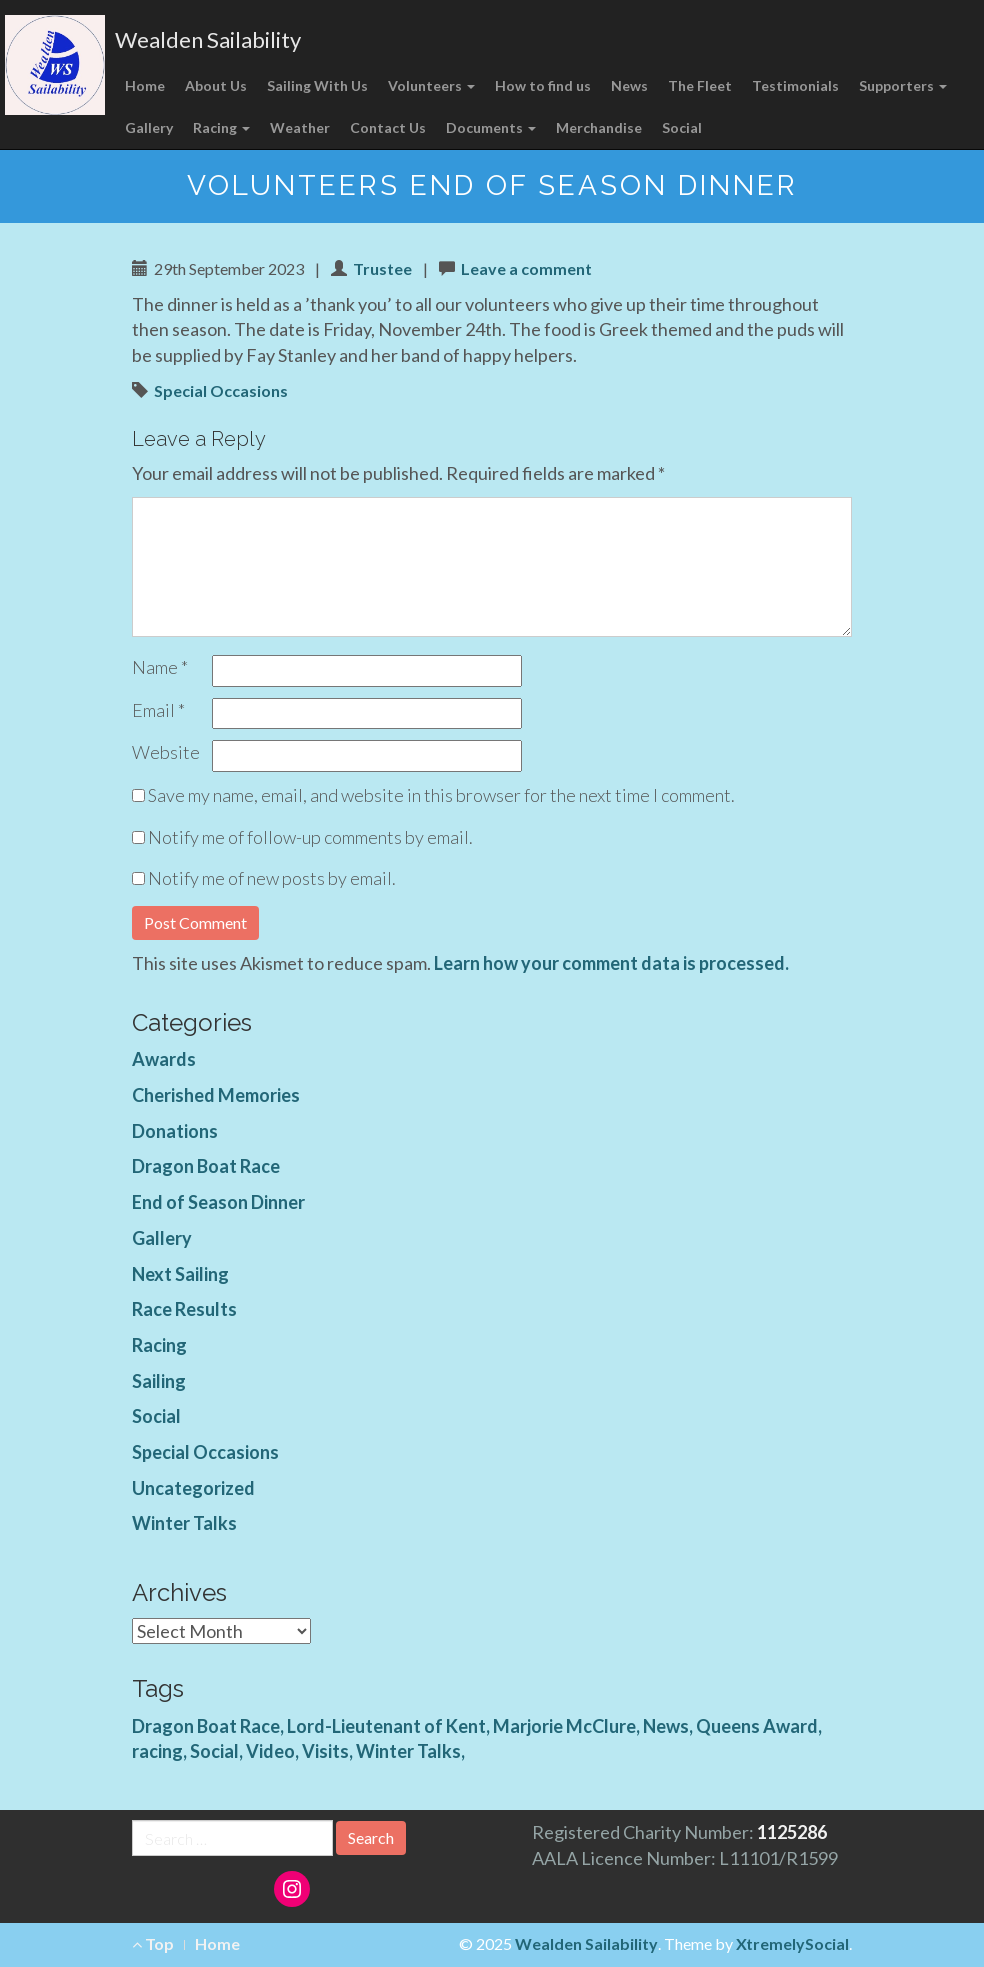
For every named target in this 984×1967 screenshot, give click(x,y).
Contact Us (388, 127)
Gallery (149, 127)
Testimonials (795, 85)
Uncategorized (193, 1488)
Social (682, 127)
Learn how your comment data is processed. (611, 963)
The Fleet (700, 85)
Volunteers (431, 85)
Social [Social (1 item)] (214, 1751)
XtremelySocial (792, 1943)
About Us (216, 85)
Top (153, 1943)
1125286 (792, 1832)
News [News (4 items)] (666, 1726)
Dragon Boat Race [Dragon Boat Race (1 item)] (206, 1726)
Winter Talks (184, 1523)
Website (166, 752)
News (629, 85)
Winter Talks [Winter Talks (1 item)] (408, 1751)
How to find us (543, 85)
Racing (221, 127)
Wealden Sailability (208, 39)
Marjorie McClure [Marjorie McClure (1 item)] (564, 1726)
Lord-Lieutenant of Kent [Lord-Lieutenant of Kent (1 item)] (386, 1726)
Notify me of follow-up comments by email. (310, 837)
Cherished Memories (216, 1095)
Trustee (382, 268)
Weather (300, 127)
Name (160, 667)
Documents (491, 127)
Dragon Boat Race (206, 1166)
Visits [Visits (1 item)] (325, 1751)
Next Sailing (180, 1274)
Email (158, 710)
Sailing (159, 1381)
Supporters (903, 85)
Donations (175, 1131)
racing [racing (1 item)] (157, 1751)
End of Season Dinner (218, 1202)
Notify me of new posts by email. (272, 878)
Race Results (184, 1309)
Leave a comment (526, 268)
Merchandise (599, 127)
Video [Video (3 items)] (270, 1751)
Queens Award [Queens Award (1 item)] (757, 1726)
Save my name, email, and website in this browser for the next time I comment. (441, 795)
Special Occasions (221, 390)
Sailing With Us (317, 85)
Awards (164, 1059)
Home (145, 85)
